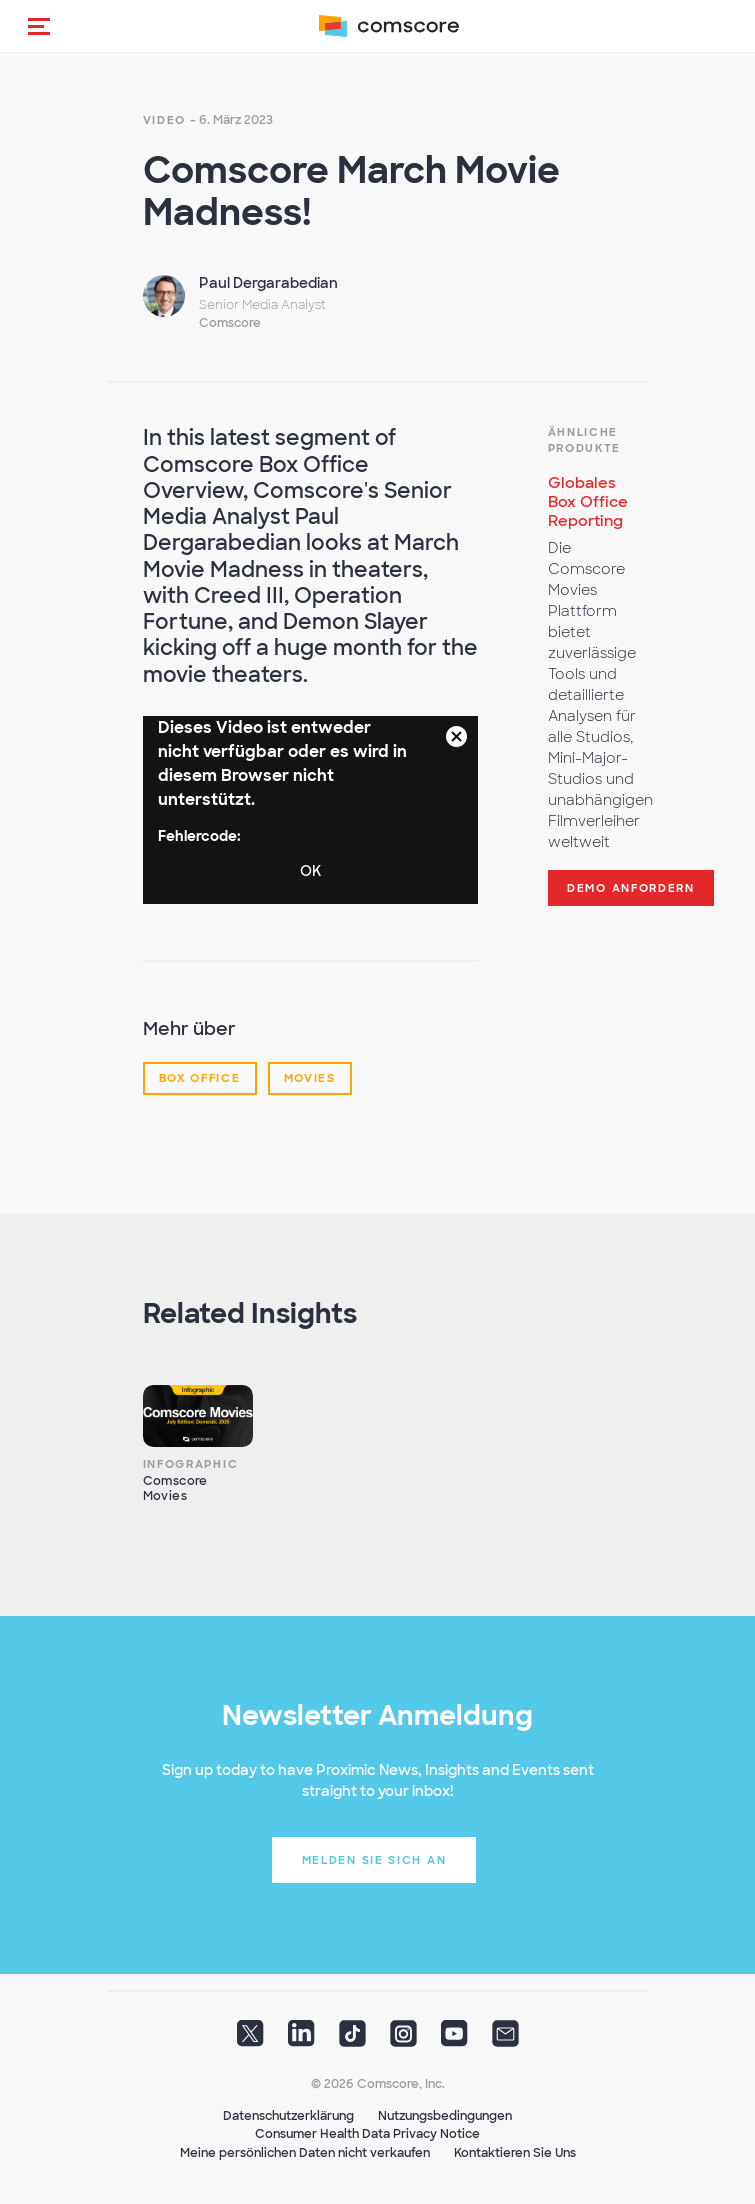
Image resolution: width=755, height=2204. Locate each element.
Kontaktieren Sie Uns (515, 2153)
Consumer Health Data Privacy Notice (367, 2134)
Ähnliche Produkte (585, 440)
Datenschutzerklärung (288, 2116)
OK (310, 871)
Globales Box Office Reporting (588, 502)
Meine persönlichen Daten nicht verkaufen (305, 2153)
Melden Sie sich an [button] (374, 1860)
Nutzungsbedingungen (445, 2116)
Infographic (191, 1464)
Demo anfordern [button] (631, 888)
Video (165, 120)
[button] (39, 26)
